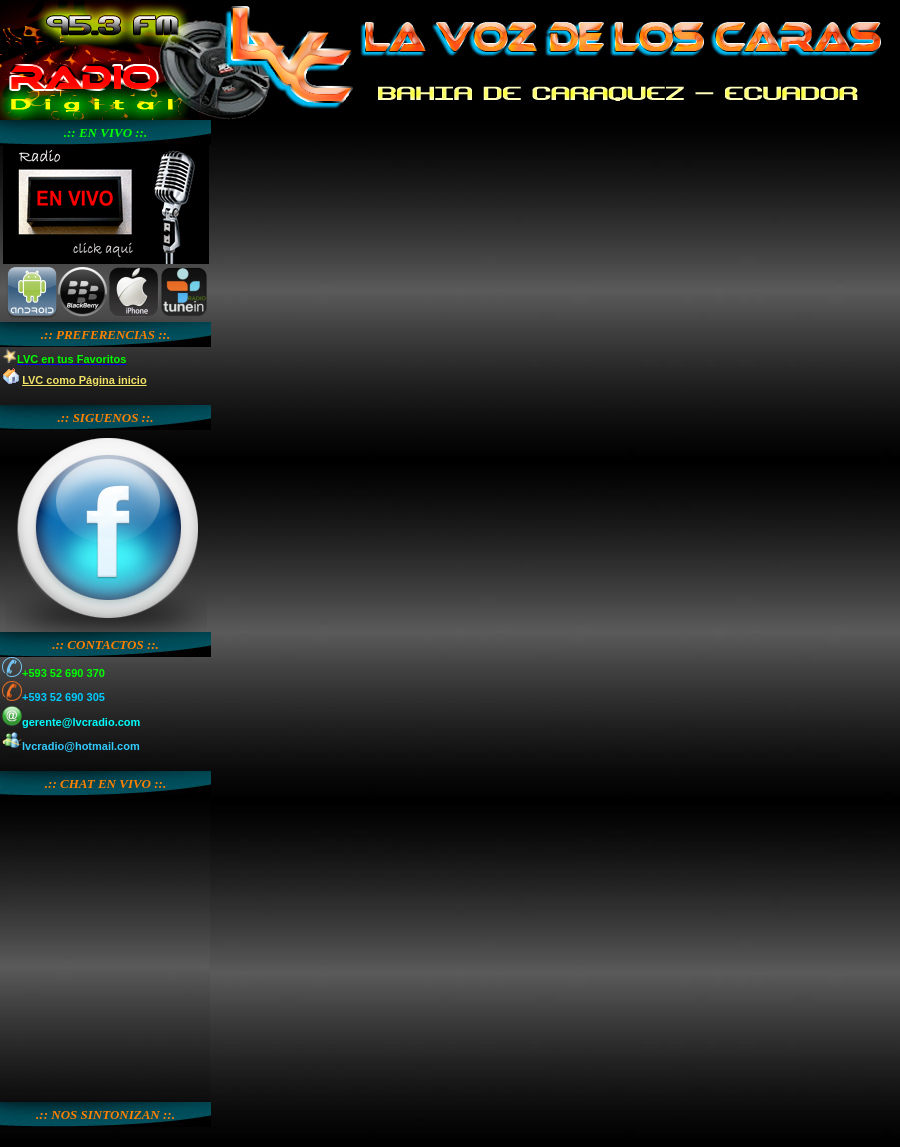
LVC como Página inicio (84, 380)
